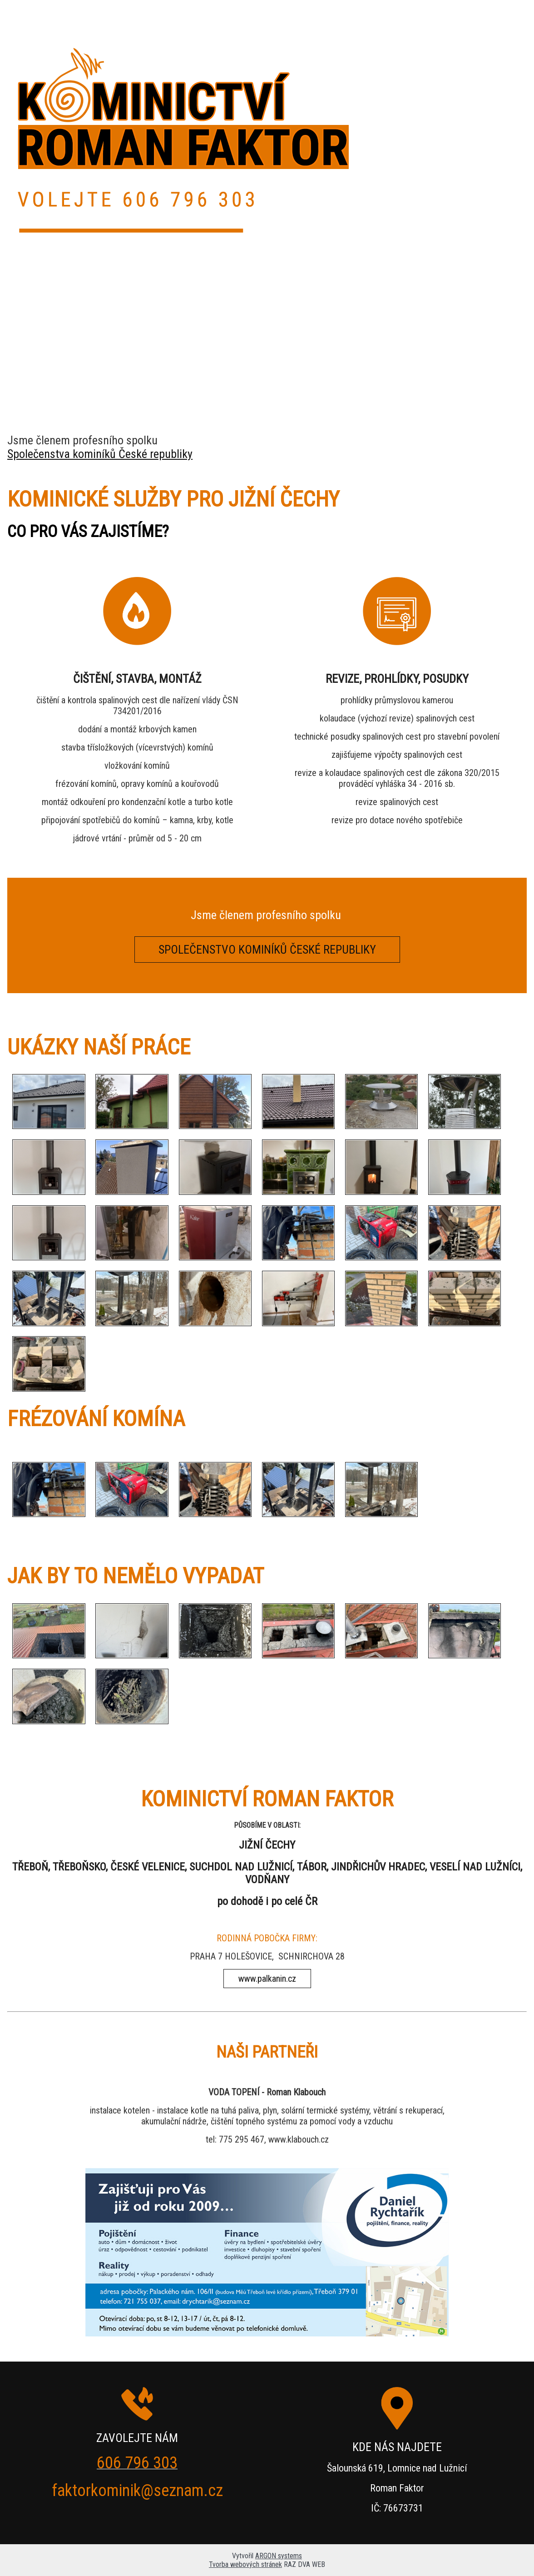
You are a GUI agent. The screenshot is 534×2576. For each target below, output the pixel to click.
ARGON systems (278, 2555)
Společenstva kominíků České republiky (100, 454)
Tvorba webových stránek (245, 2564)
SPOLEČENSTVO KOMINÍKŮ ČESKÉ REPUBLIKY (267, 949)
